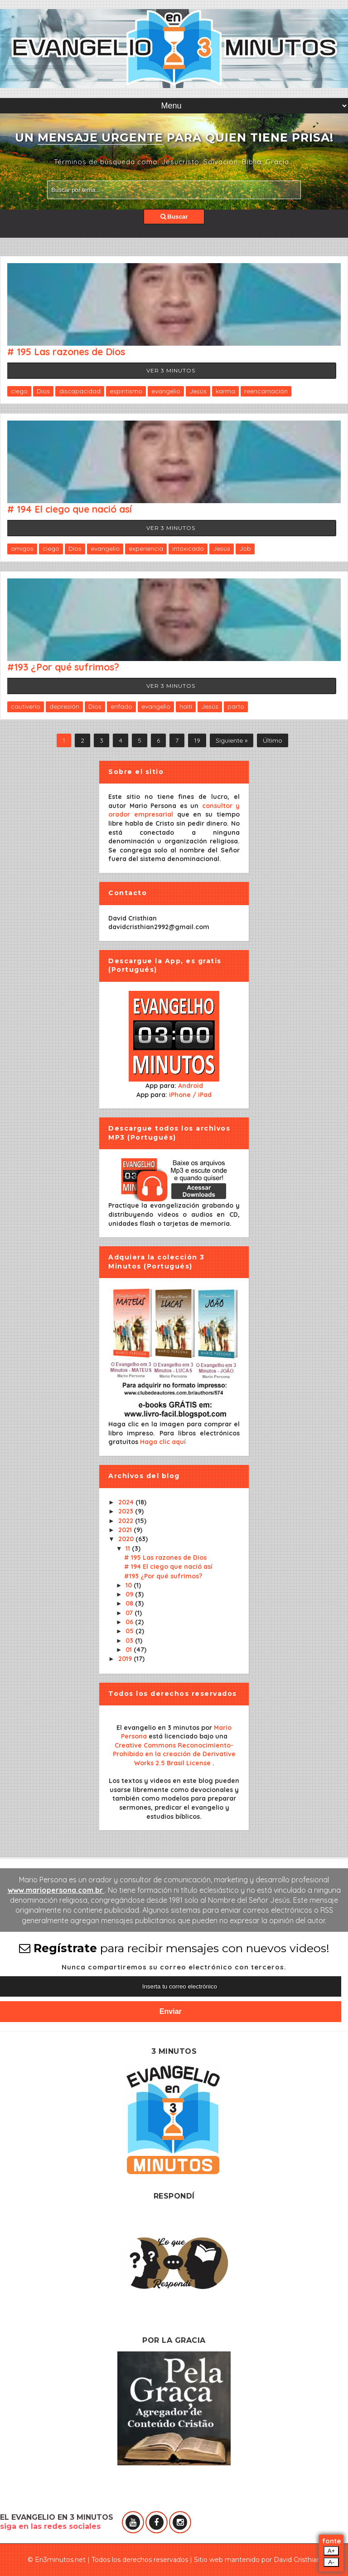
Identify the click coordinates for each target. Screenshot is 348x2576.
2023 (126, 1511)
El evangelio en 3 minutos (158, 1728)
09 (130, 1594)
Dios (43, 391)
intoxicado (188, 548)
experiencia (146, 548)
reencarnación (266, 391)
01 (130, 1650)
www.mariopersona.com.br (56, 1890)
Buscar (174, 216)
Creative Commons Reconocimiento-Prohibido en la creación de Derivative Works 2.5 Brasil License (174, 1754)
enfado (121, 706)
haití (185, 706)
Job (245, 548)
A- (331, 2562)
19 (197, 740)
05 (130, 1631)
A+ (331, 2550)
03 (130, 1640)
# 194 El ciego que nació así (69, 509)
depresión (64, 706)
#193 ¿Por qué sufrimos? (63, 667)
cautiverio (25, 706)
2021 (126, 1530)
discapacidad (80, 391)
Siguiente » (231, 740)
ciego (19, 391)
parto (235, 706)
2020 (126, 1539)
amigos (22, 548)
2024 (126, 1502)
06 (130, 1622)
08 (130, 1603)
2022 (126, 1521)
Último (272, 740)
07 (130, 1613)
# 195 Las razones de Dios (66, 352)
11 (129, 1548)
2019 (126, 1659)
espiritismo (126, 391)
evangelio (165, 391)
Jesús (198, 391)
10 (130, 1585)
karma (225, 391)
